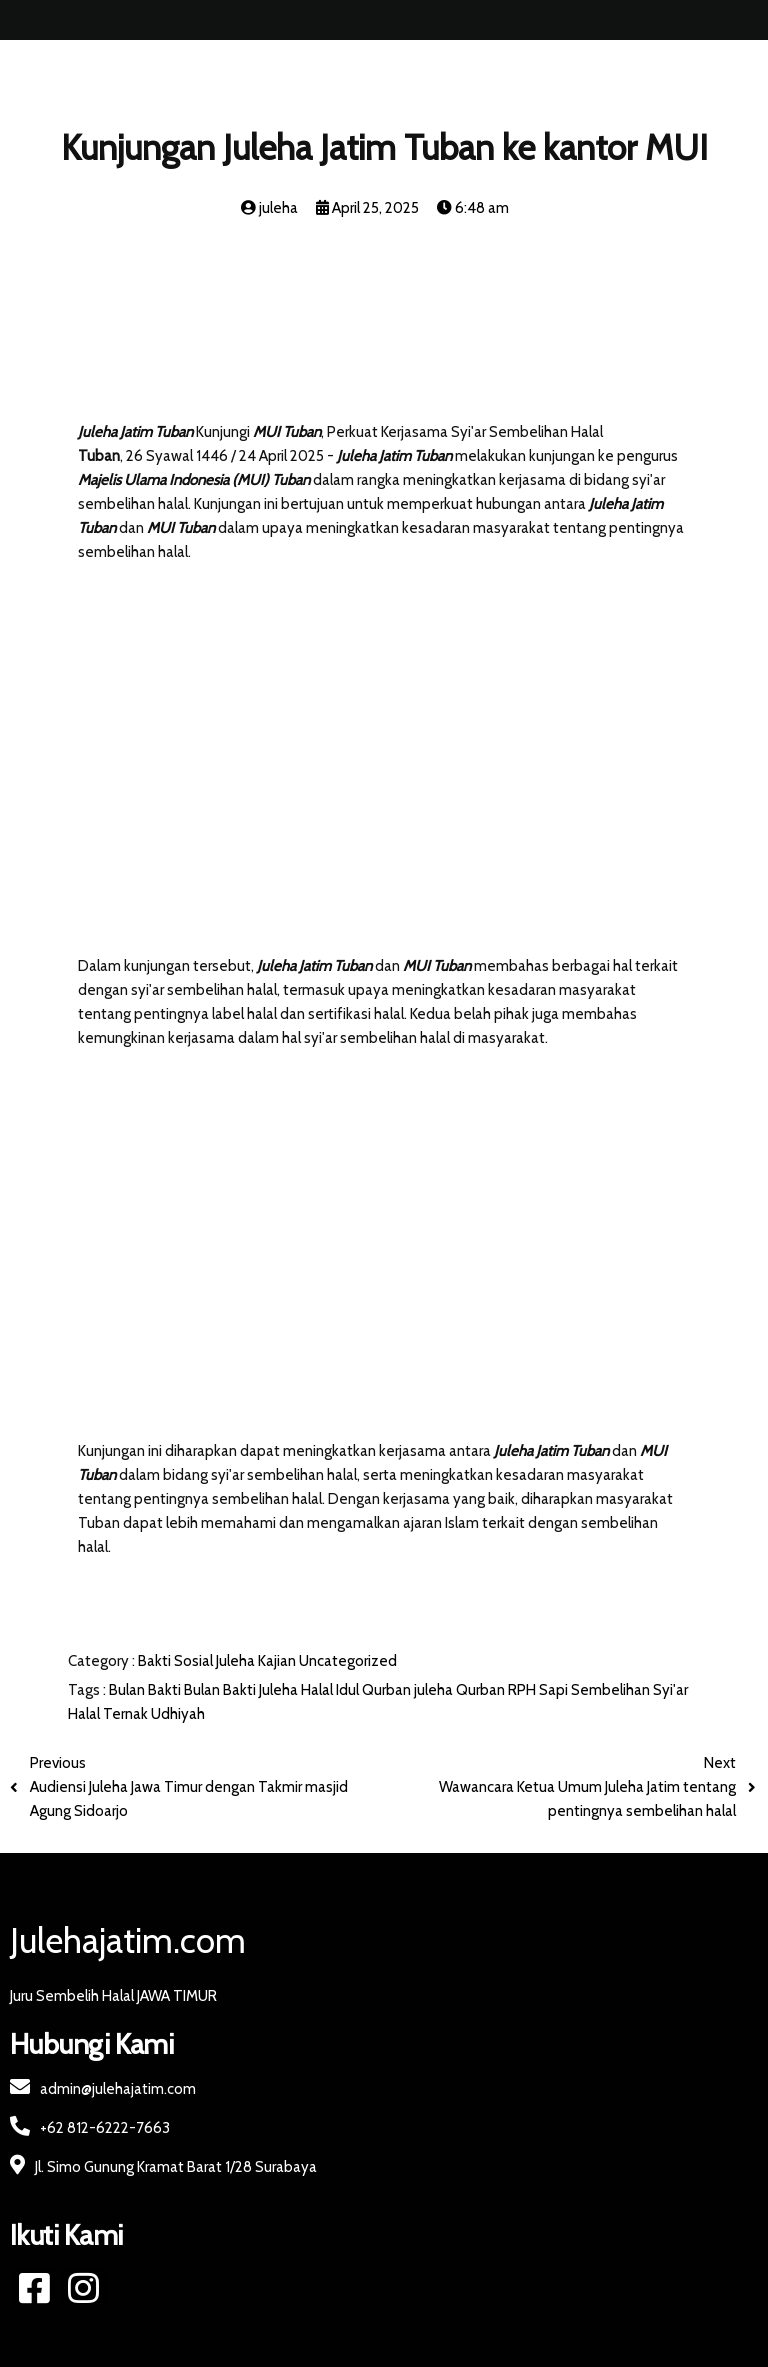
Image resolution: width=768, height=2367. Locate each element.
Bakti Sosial (177, 1661)
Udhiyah (178, 1714)
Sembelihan (612, 1690)
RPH (523, 1690)
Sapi (555, 1690)
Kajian (278, 1661)
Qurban (482, 1690)
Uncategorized (348, 1661)
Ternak (127, 1714)
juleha (435, 1690)
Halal (318, 1690)
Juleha (237, 1661)
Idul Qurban (375, 1690)
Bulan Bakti (146, 1690)
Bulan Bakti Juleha (242, 1690)
